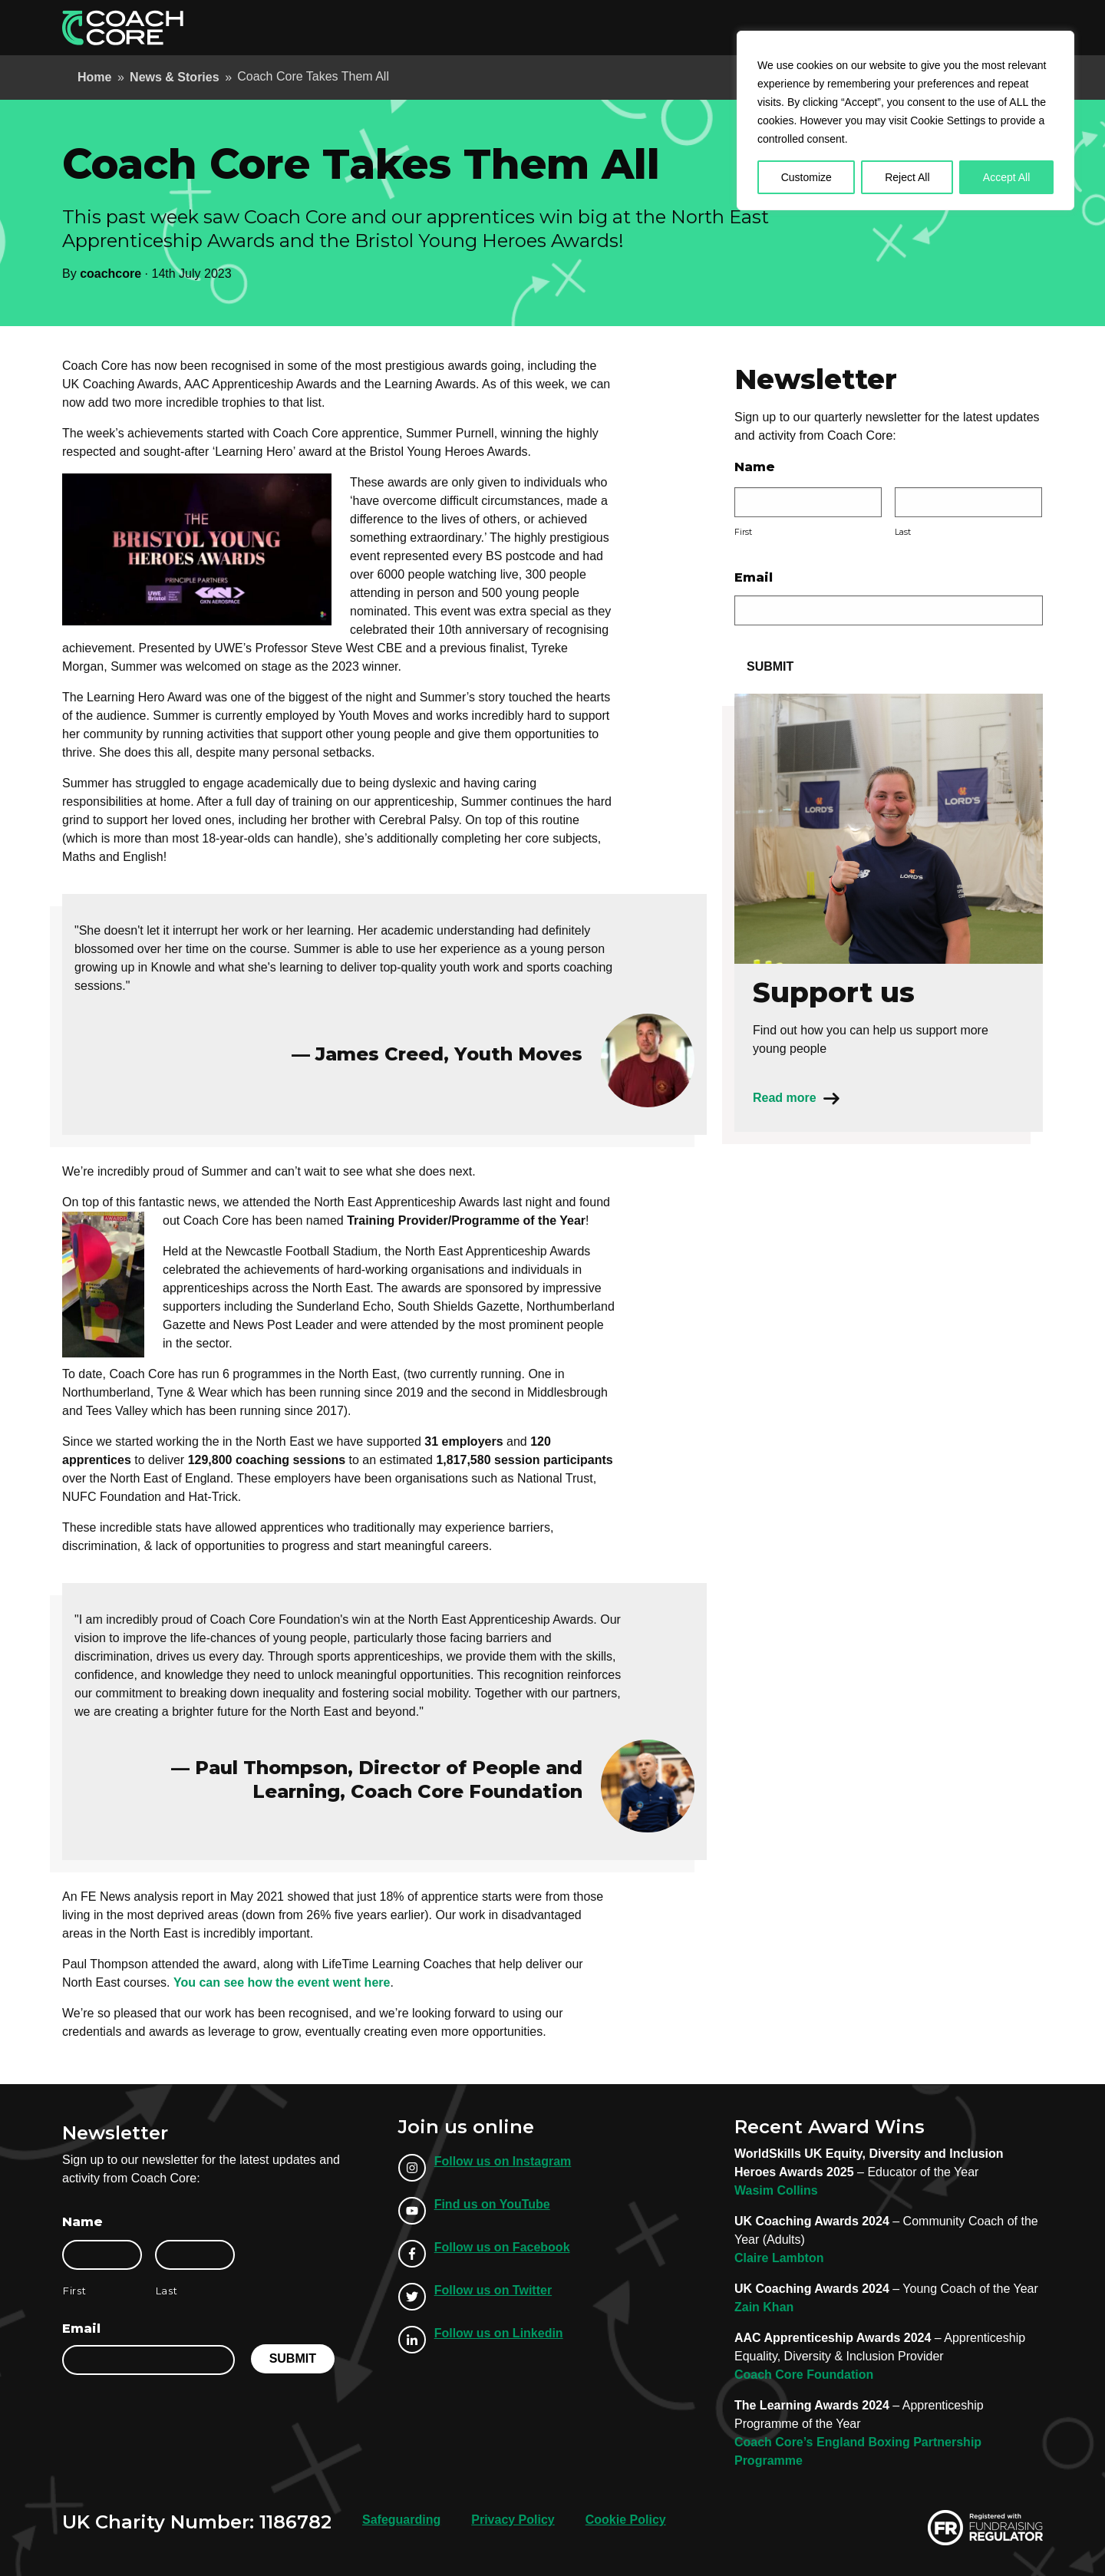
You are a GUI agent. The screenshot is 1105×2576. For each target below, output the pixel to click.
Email (753, 577)
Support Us (923, 27)
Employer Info (663, 27)
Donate (1003, 27)
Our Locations (831, 27)
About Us (747, 27)
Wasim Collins (776, 2190)
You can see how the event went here (281, 1982)
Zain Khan (763, 2307)
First (743, 532)
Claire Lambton (778, 2257)
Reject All (907, 177)
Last (903, 532)
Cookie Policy (625, 2519)
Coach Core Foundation (803, 2374)
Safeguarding (401, 2519)
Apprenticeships (557, 27)
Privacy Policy (513, 2519)
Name (754, 467)
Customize (806, 177)
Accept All (1006, 177)
